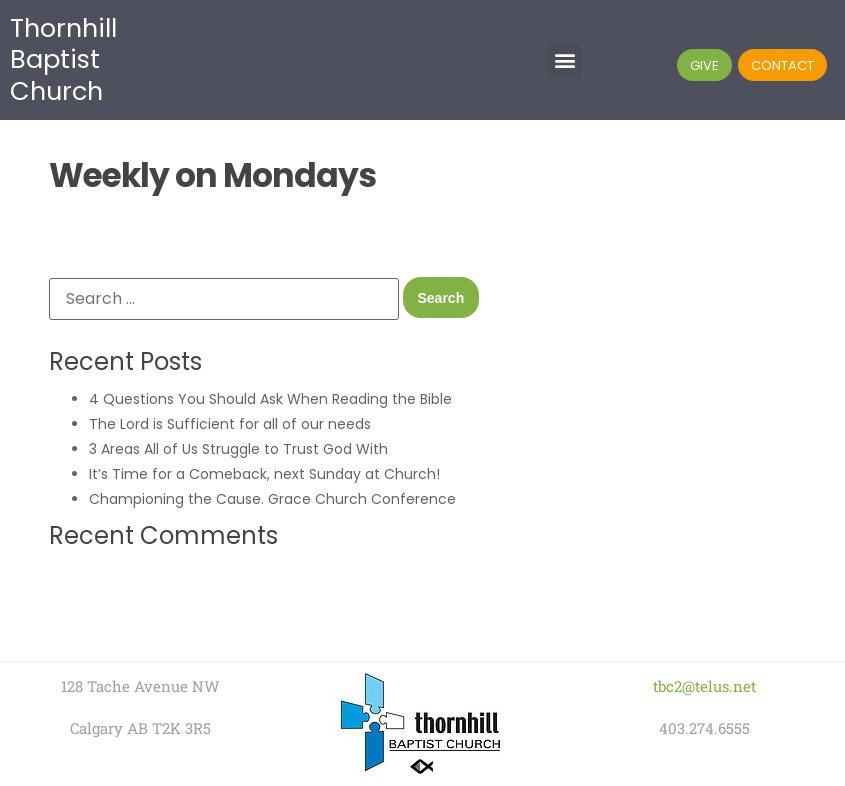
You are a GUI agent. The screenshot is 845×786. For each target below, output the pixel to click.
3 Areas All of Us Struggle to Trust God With (238, 449)
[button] (564, 60)
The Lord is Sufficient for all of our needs (230, 424)
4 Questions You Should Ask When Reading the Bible (270, 399)
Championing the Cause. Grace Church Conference (272, 499)
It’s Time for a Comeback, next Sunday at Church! (264, 474)
